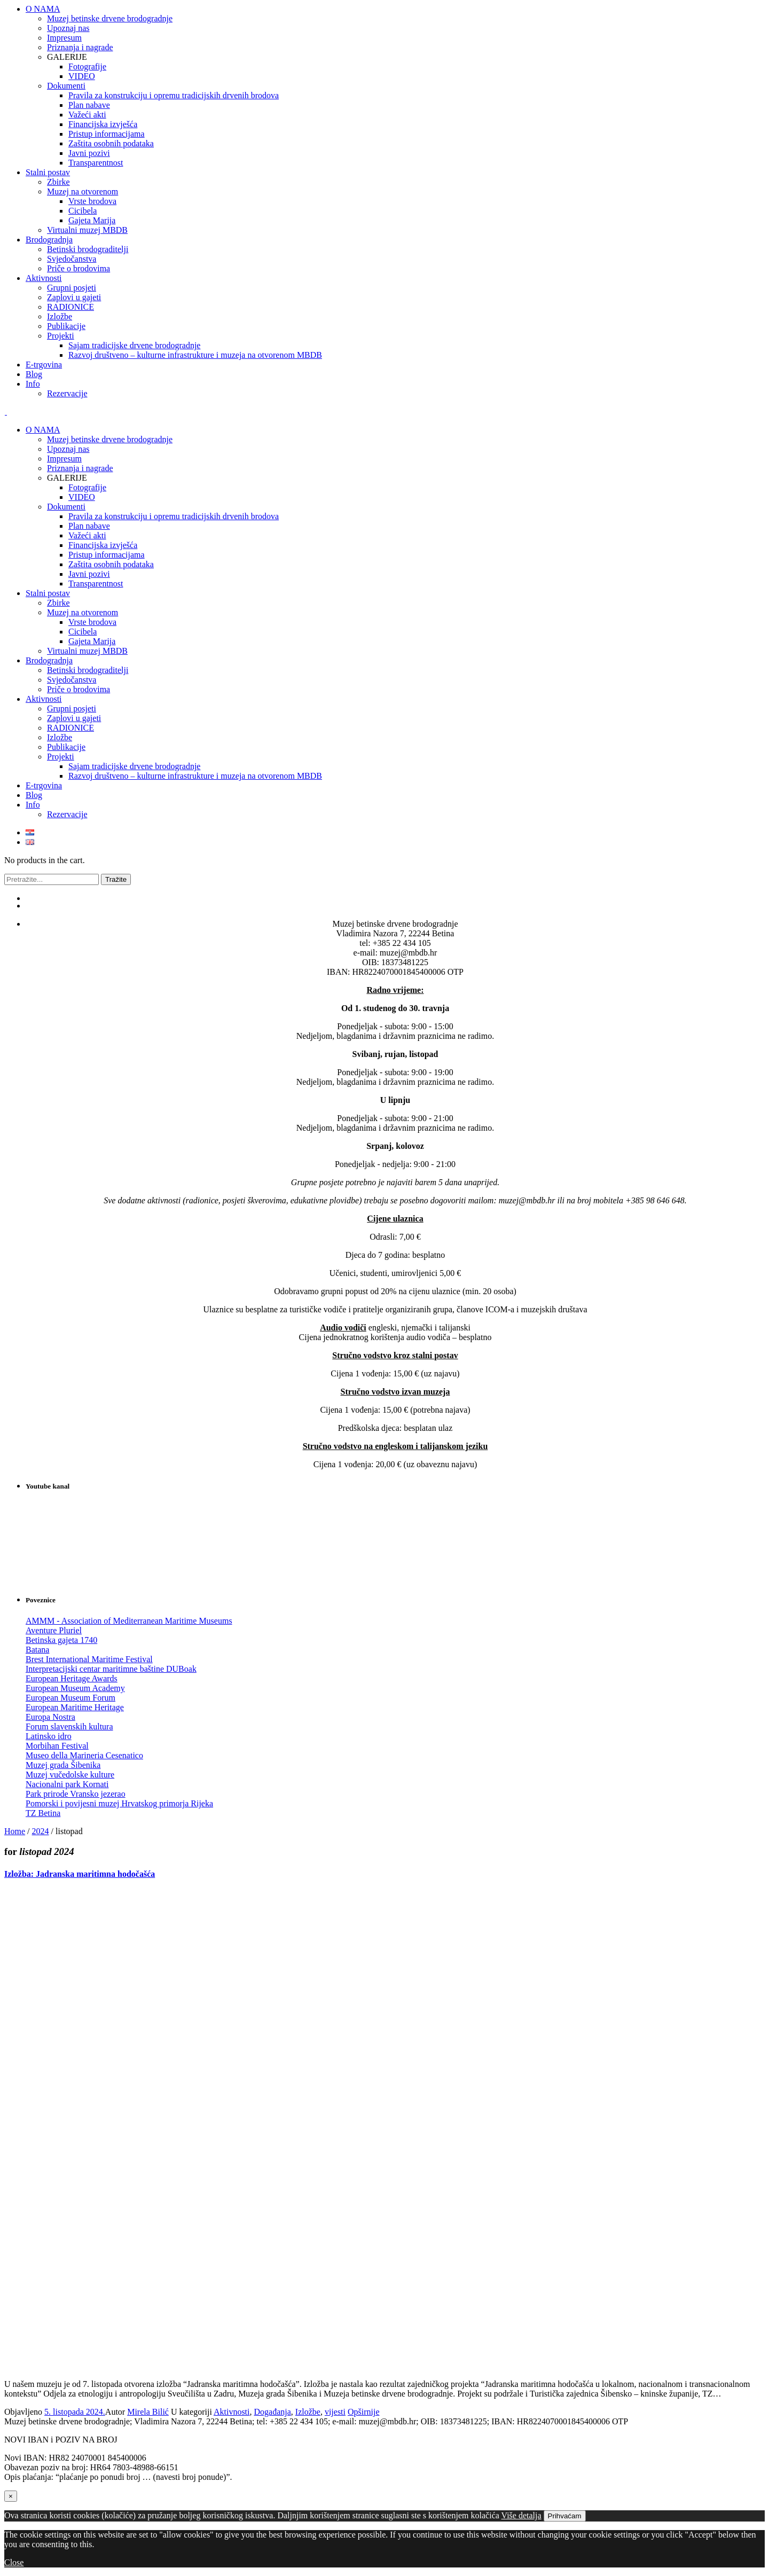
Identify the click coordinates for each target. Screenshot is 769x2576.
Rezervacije (67, 814)
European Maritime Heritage (75, 1707)
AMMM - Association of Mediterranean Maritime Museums (129, 1620)
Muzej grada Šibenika (63, 1764)
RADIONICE (70, 727)
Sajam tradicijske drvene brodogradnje (134, 766)
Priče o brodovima (78, 689)
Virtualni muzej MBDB (87, 650)
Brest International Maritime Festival (89, 1659)
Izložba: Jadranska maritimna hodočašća (79, 1873)
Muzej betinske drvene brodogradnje (109, 439)
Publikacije (66, 746)
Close (13, 2562)
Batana (37, 1649)
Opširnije (364, 2411)
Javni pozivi (89, 573)
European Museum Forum (70, 1697)
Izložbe (59, 737)
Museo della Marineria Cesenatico (84, 1755)
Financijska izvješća (102, 545)
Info (33, 804)
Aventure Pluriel (54, 1630)
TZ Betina (43, 1813)
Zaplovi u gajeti (74, 718)
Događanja (272, 2411)
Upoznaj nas (68, 448)
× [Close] (11, 2496)
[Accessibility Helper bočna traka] (756, 13)
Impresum (64, 458)
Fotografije (87, 487)
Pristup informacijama (106, 554)
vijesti (335, 2411)
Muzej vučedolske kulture (70, 1774)
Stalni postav (48, 593)
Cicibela (82, 631)
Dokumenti (66, 506)
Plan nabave (89, 525)
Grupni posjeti (71, 708)
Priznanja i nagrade (80, 468)
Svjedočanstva (71, 679)
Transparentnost (95, 583)
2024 (40, 1831)
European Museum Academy (75, 1688)
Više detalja (521, 2515)
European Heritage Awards (71, 1678)
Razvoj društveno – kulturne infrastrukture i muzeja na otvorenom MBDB (195, 775)
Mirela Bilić (148, 2411)
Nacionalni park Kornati (67, 1784)
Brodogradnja (49, 660)
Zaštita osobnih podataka (111, 564)
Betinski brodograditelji (87, 670)
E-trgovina (44, 785)
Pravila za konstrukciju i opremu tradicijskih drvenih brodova (173, 516)
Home (14, 1831)
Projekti (60, 756)
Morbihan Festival (57, 1745)
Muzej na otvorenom (82, 612)
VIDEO (81, 497)
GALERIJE (67, 477)
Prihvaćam (565, 2516)
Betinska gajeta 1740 (61, 1640)
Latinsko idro (49, 1736)
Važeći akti (87, 535)
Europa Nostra (50, 1716)
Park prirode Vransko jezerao (75, 1793)
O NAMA (43, 429)
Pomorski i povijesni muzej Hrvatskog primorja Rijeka (119, 1803)
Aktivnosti (44, 698)
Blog (34, 795)
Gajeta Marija (91, 641)
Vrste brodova (92, 622)
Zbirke (58, 602)
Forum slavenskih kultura (69, 1726)
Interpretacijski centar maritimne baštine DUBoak (111, 1668)
